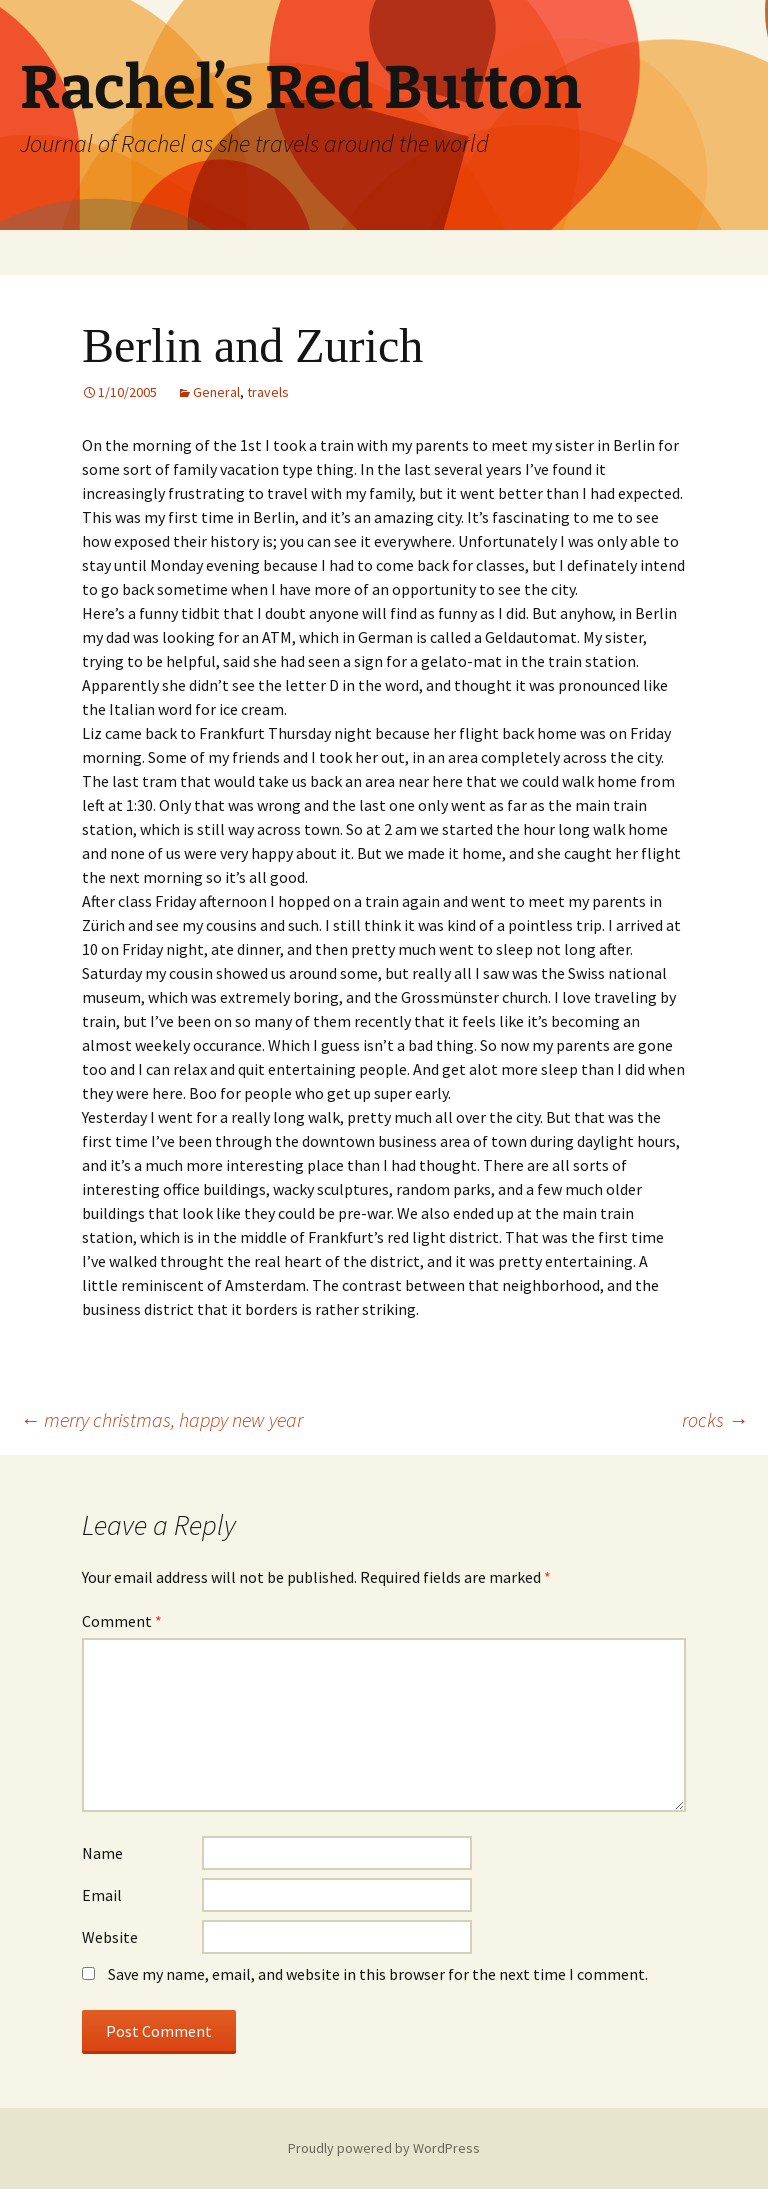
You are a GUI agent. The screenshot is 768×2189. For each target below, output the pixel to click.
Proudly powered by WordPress (384, 2148)
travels (268, 392)
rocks (715, 1419)
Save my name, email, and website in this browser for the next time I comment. (378, 1974)
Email (102, 1895)
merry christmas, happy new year (161, 1419)
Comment (122, 1621)
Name (102, 1853)
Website (110, 1937)
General (216, 392)
